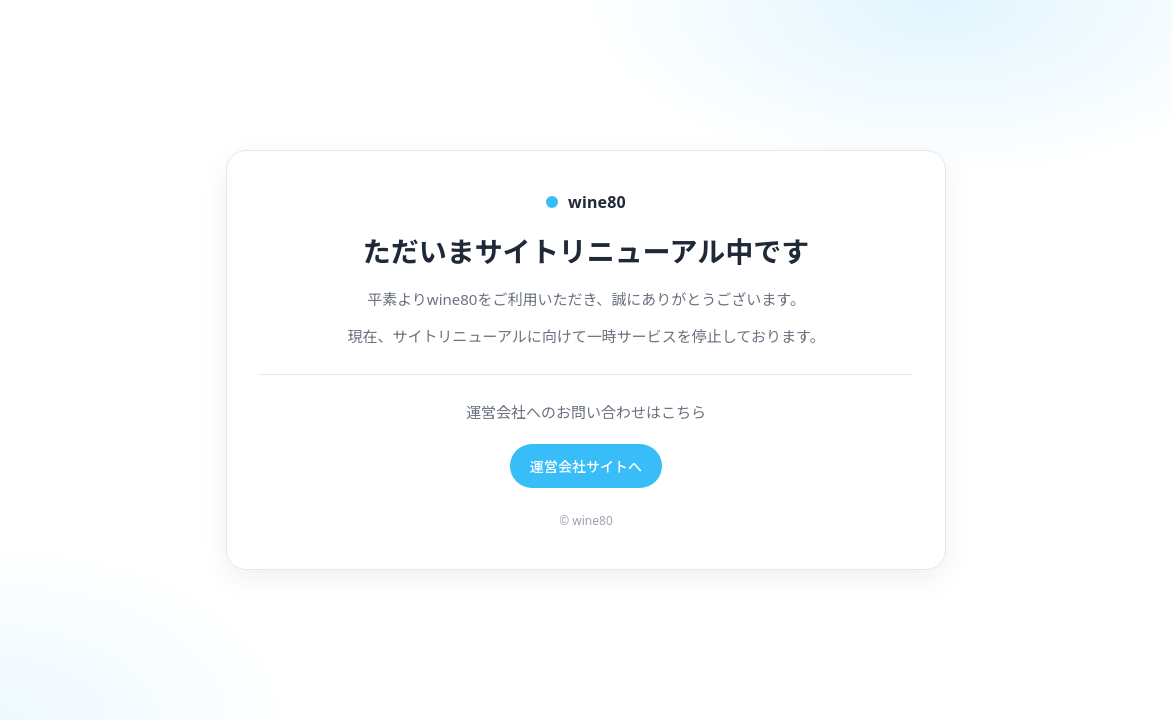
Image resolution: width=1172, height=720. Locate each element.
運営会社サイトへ (586, 466)
